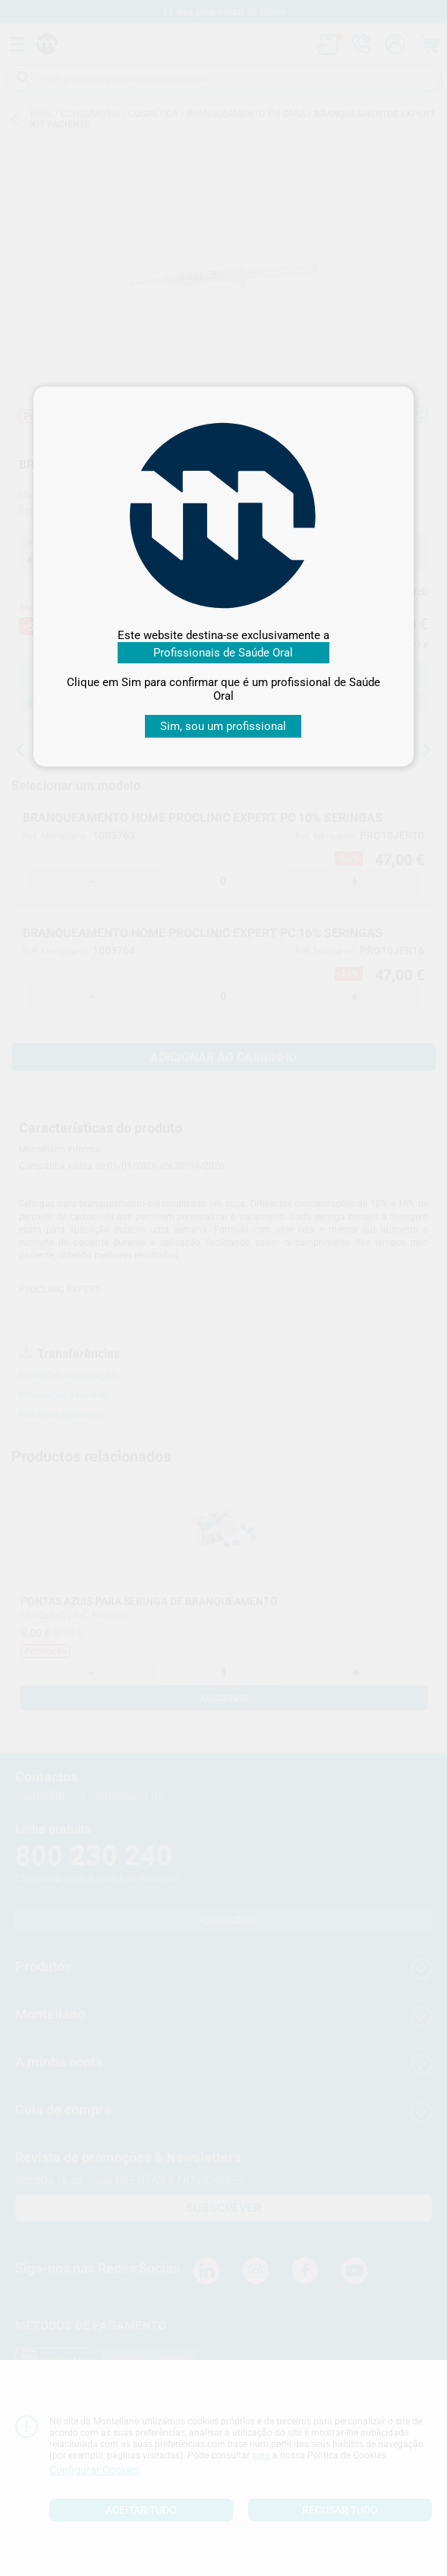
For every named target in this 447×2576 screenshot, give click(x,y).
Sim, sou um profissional (223, 726)
